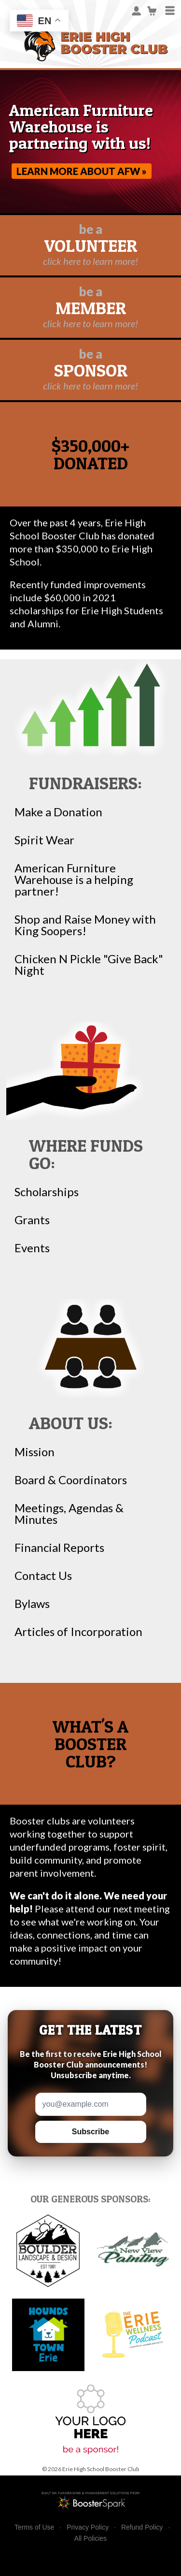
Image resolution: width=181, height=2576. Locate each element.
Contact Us (43, 1575)
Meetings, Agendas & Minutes (69, 1513)
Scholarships (46, 1192)
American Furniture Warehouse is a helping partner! (73, 879)
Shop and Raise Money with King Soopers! (85, 925)
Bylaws (32, 1603)
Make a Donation (58, 812)
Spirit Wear (44, 840)
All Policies (90, 2538)
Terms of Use (34, 2527)
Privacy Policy (88, 2527)
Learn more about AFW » (81, 171)
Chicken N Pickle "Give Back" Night (88, 964)
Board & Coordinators (70, 1480)
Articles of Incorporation (78, 1631)
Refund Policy (142, 2527)
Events (32, 1248)
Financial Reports (59, 1547)
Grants (32, 1220)
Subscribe (90, 2131)
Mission (34, 1452)
